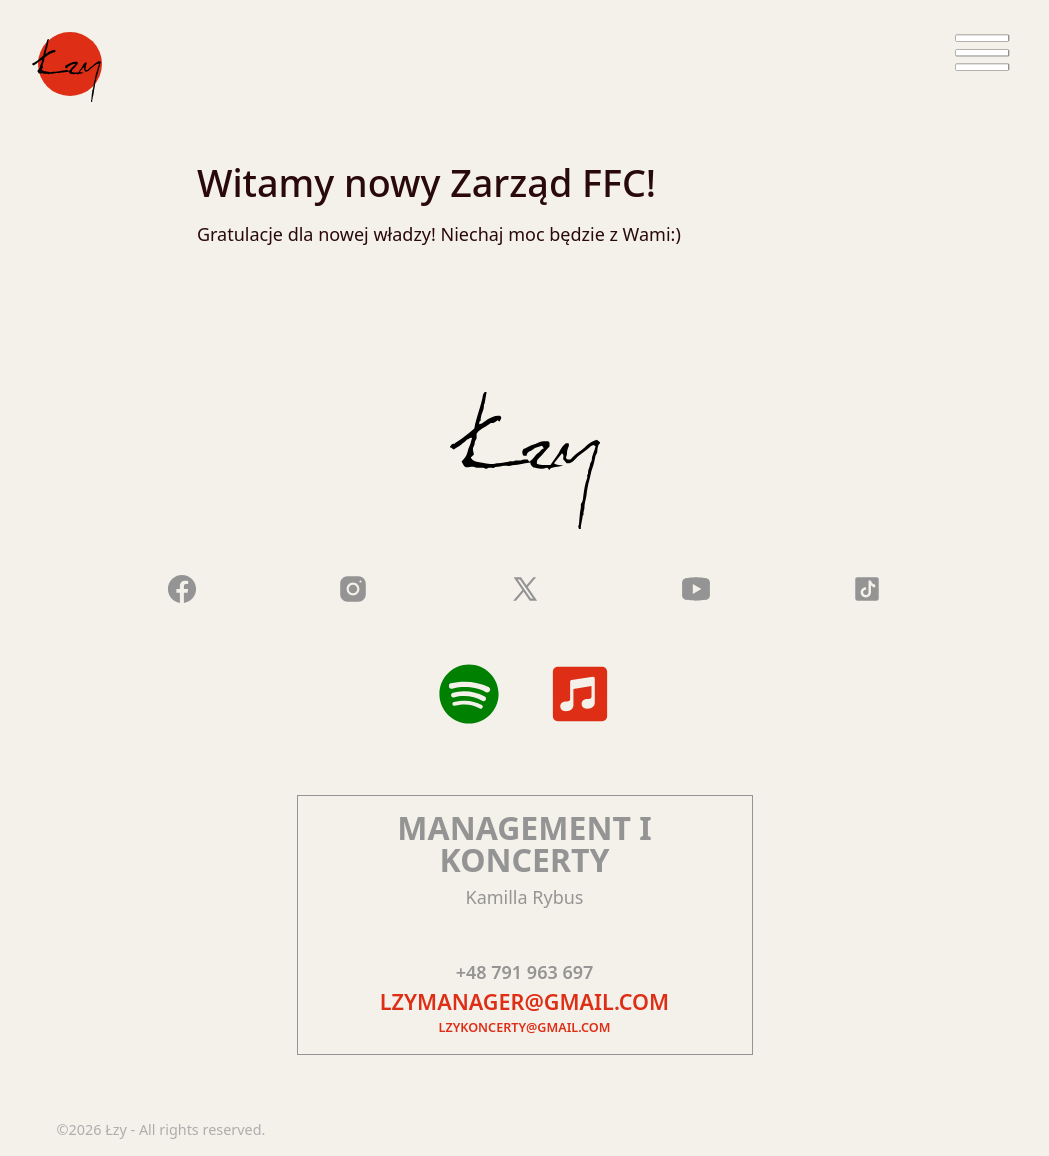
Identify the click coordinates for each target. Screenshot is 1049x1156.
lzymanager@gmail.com (524, 1001)
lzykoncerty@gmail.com (525, 1027)
